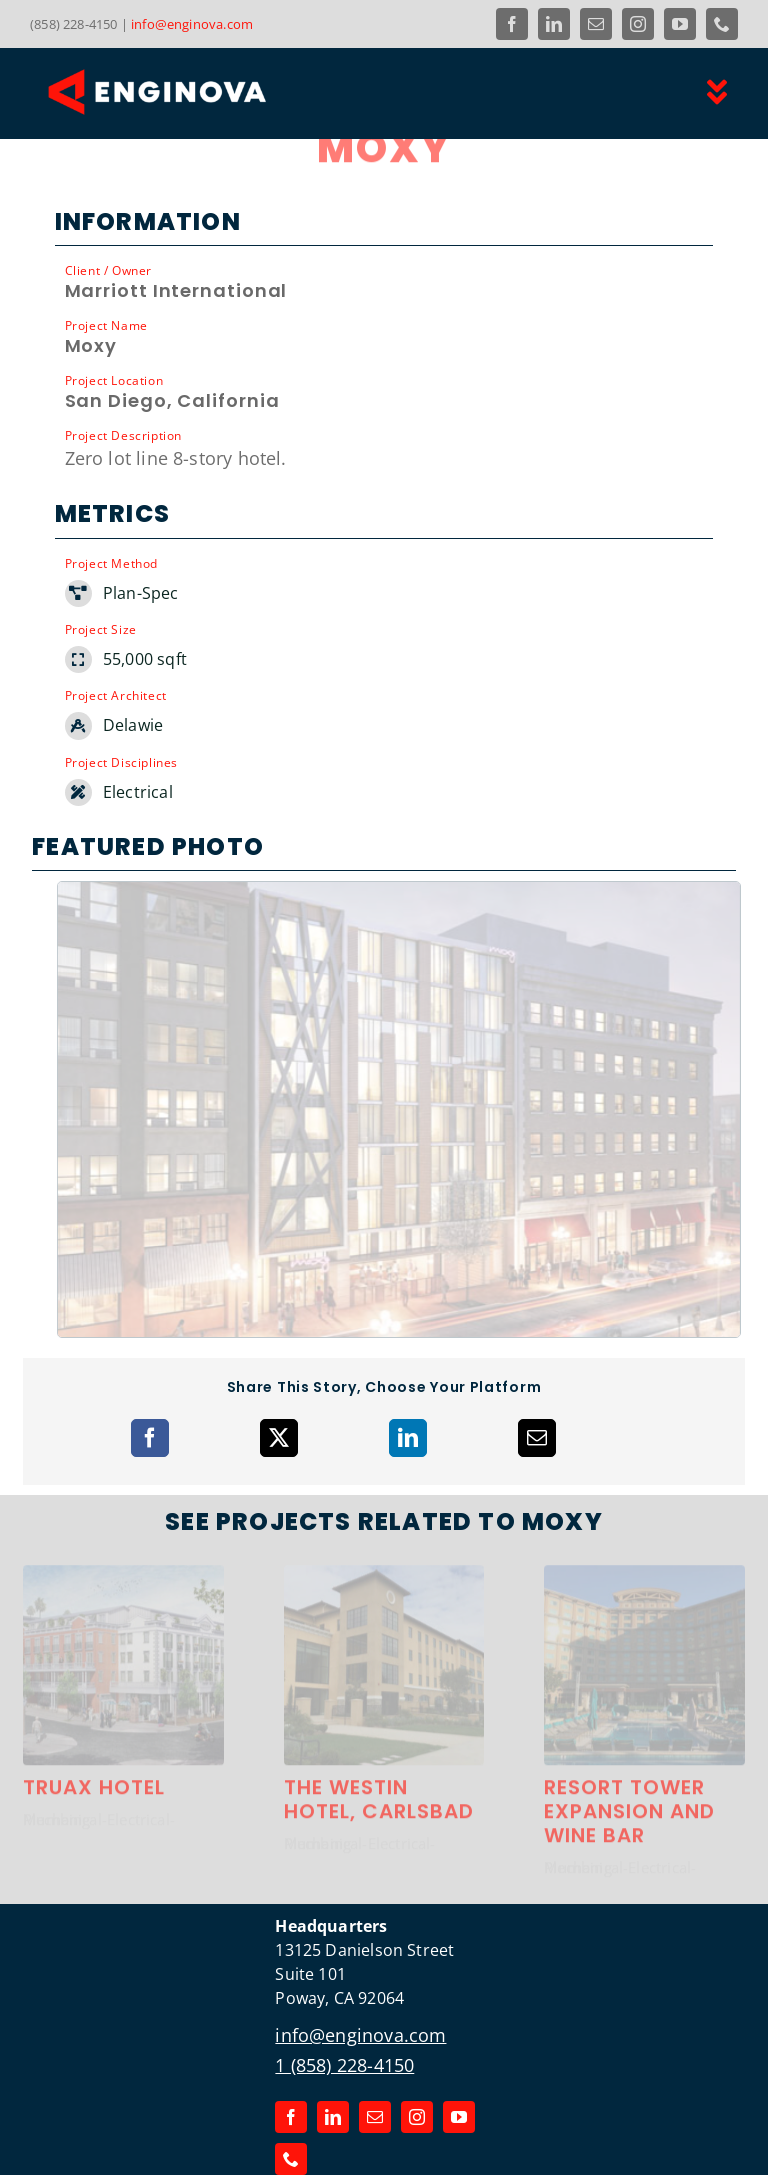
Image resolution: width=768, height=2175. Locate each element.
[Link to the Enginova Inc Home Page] (201, 92)
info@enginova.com (192, 24)
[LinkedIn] (408, 1384)
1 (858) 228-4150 (344, 2011)
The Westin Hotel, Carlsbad (379, 1756)
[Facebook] (150, 1384)
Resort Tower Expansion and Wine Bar (629, 1768)
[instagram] (638, 24)
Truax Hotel (94, 1744)
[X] (279, 1384)
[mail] (596, 24)
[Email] (537, 1384)
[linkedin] (554, 24)
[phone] (722, 24)
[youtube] (680, 24)
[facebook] (512, 24)
